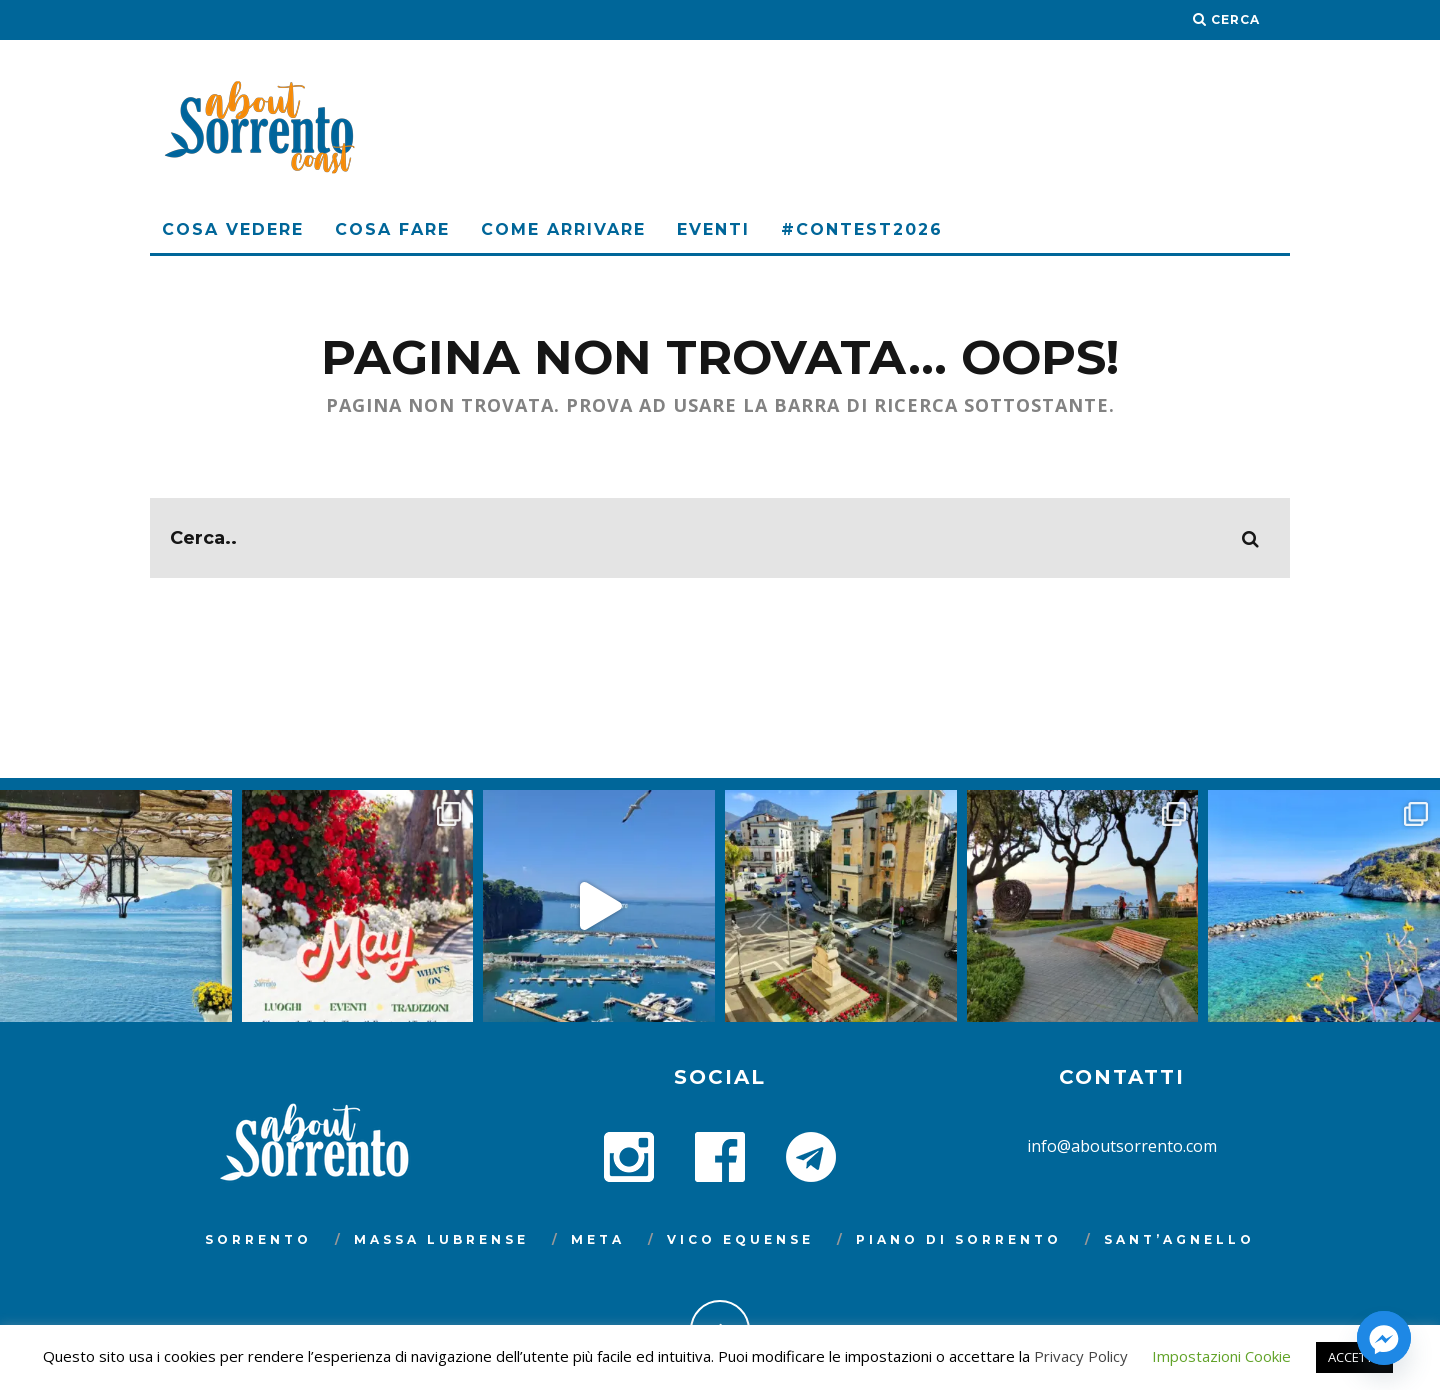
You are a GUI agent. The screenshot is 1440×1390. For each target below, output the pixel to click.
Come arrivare (563, 229)
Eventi (713, 229)
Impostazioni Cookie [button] (1221, 1356)
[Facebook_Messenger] (1384, 1338)
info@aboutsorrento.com (1122, 1146)
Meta (598, 1239)
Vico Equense (740, 1239)
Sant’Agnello (1179, 1239)
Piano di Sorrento (959, 1239)
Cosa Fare (392, 229)
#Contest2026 (862, 229)
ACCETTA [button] (1354, 1357)
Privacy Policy (1081, 1356)
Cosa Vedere (233, 229)
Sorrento (258, 1239)
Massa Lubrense (441, 1239)
